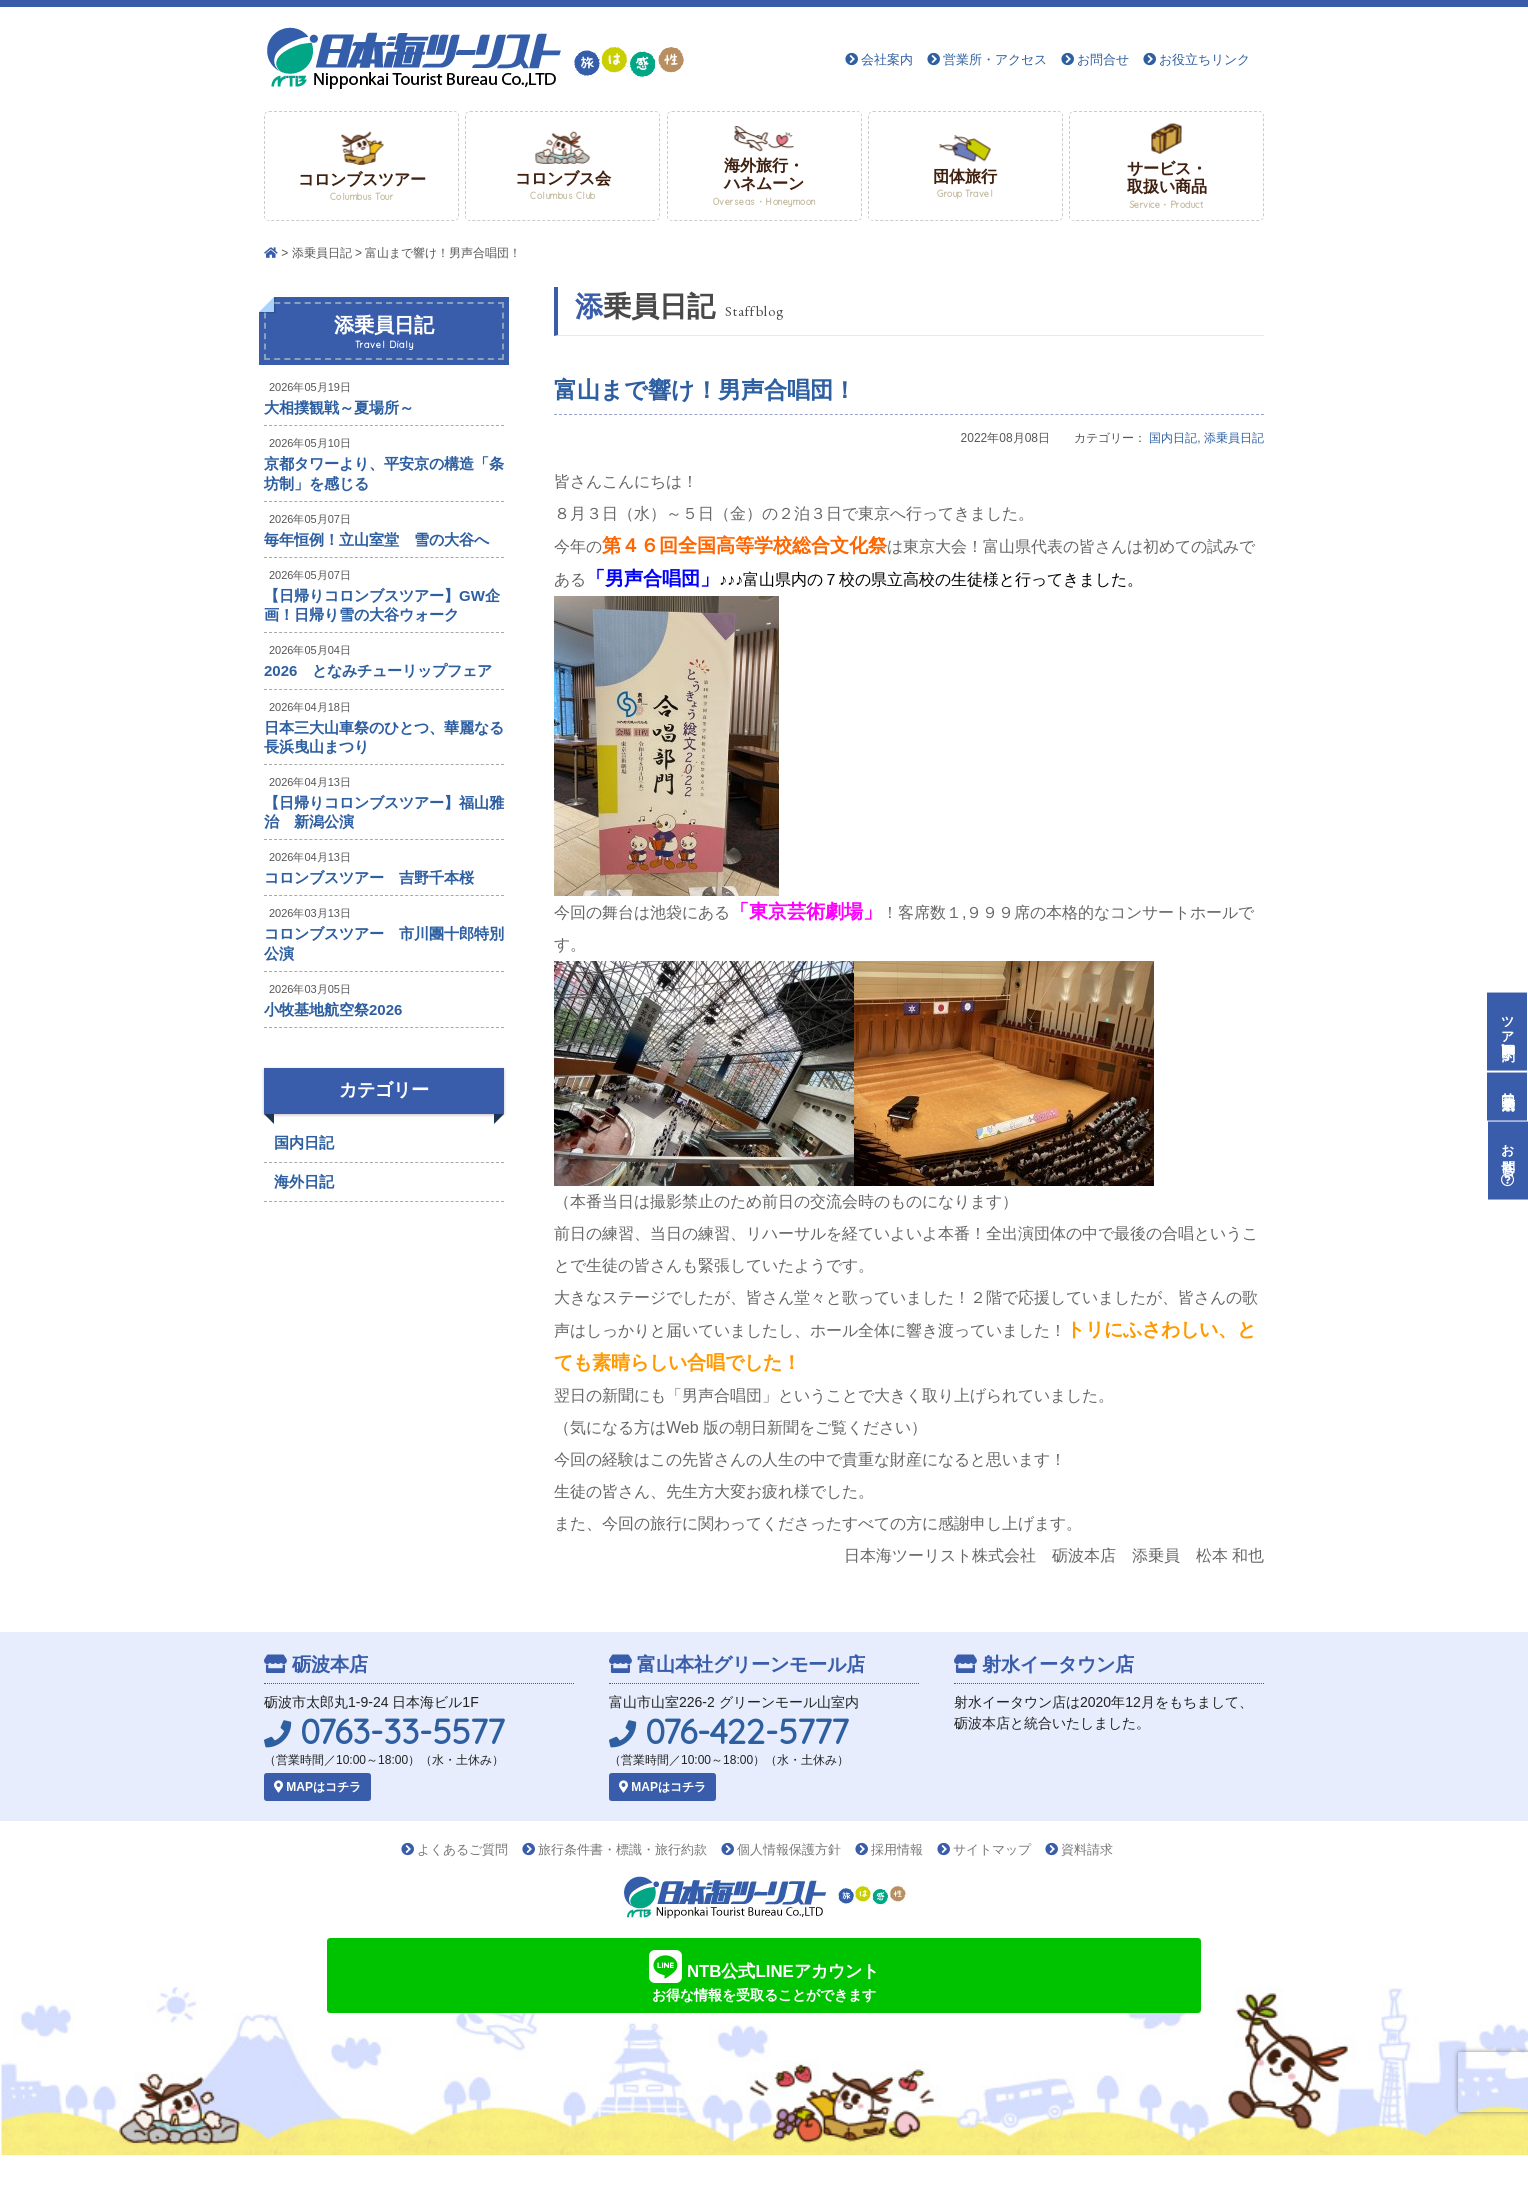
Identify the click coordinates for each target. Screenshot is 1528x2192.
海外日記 (304, 1181)
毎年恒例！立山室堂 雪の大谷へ (376, 539)
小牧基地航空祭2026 (333, 1009)
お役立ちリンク (1204, 59)
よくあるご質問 (462, 1849)
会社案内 (887, 59)
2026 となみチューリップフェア (378, 670)
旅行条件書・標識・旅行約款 (622, 1849)
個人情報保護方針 (789, 1849)
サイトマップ (992, 1849)
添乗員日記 (322, 253)
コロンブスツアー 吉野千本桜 (369, 877)
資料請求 (1087, 1849)
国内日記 (1173, 438)
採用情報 (897, 1849)
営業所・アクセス (995, 59)
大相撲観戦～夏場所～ (339, 407)
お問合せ (1103, 59)
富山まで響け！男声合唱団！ (705, 390)
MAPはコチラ (317, 1787)
